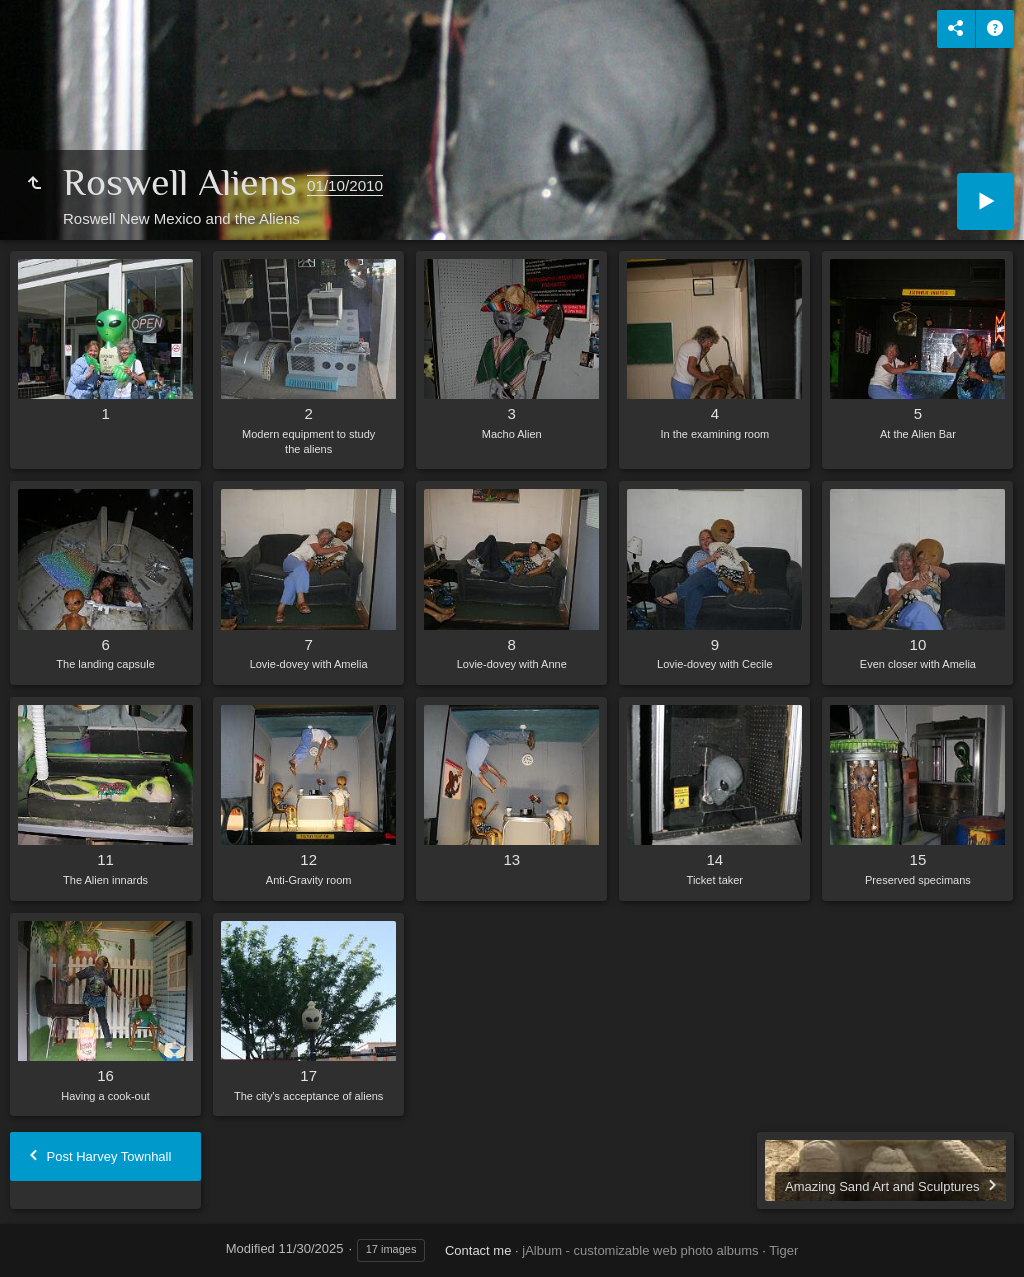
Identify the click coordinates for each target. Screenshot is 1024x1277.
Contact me (478, 1250)
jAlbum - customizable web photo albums (640, 1250)
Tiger (783, 1250)
